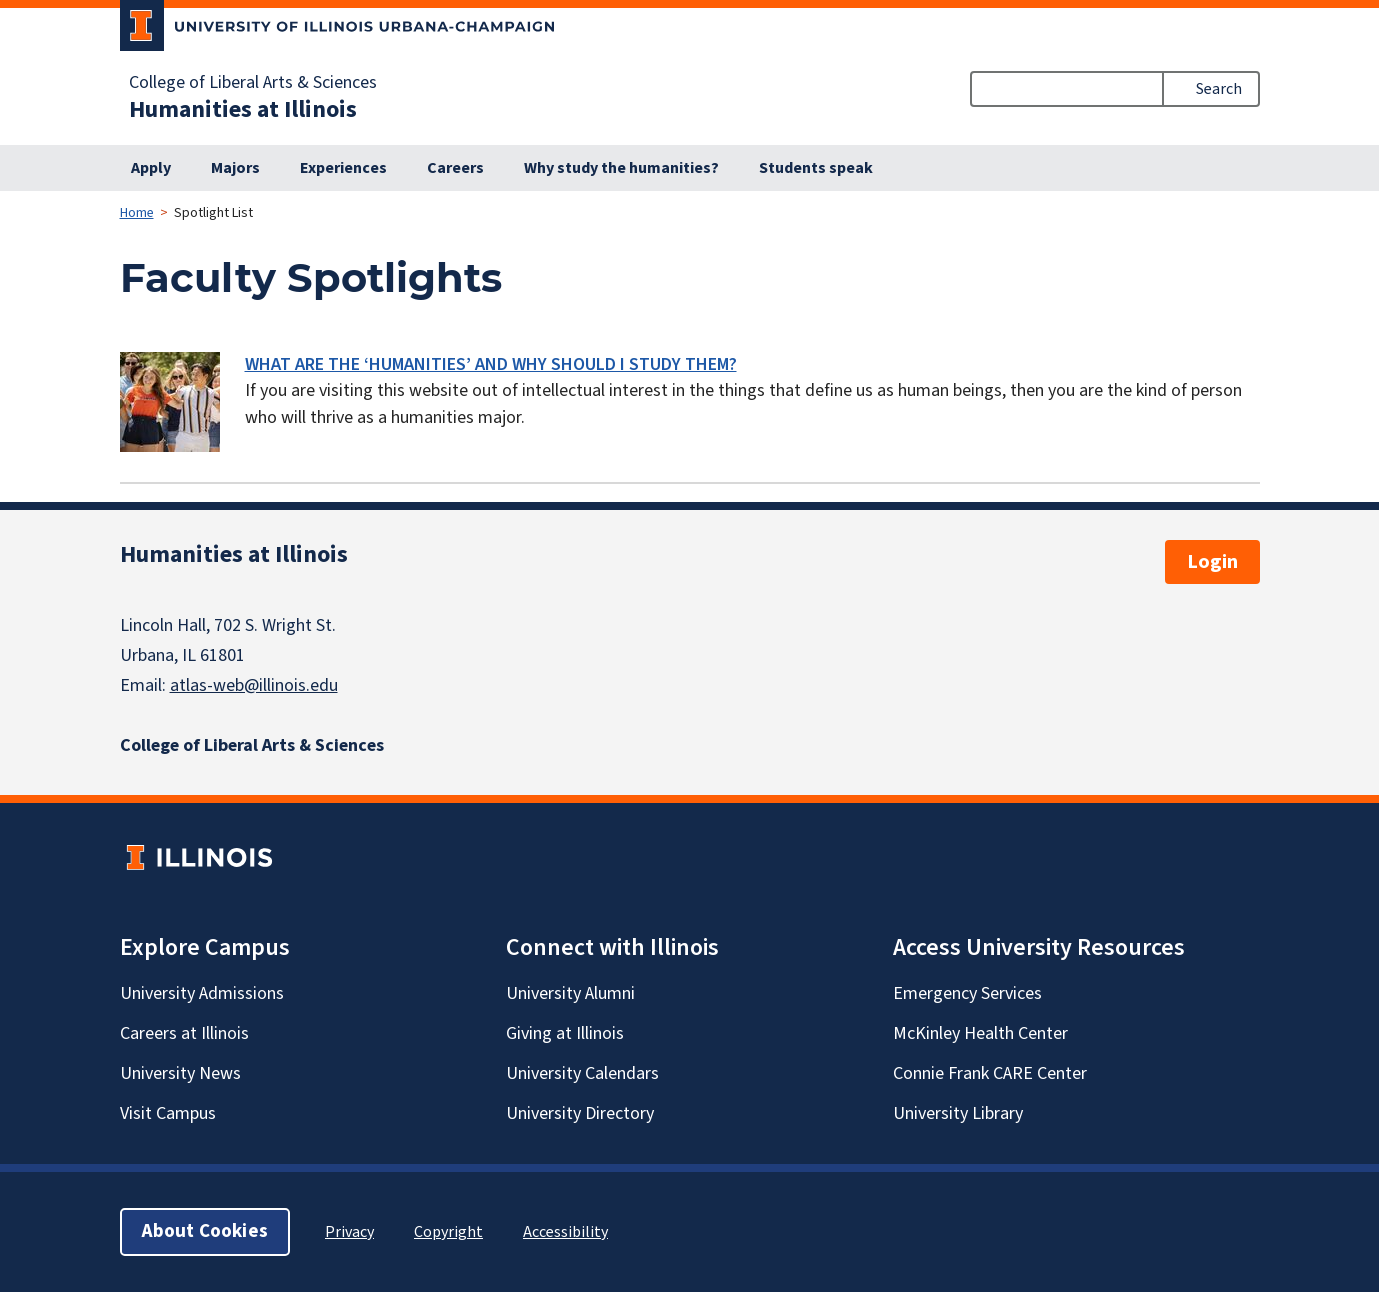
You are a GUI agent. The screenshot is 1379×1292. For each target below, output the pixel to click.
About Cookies (205, 1231)
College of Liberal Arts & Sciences (253, 83)
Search (1219, 89)
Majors (235, 168)
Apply (151, 168)
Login (1212, 562)
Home (137, 213)
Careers (455, 168)
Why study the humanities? (621, 168)
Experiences (343, 168)
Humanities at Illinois (243, 110)
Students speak (816, 168)
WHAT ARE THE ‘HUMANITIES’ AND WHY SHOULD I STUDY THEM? (491, 364)
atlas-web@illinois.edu (254, 685)
